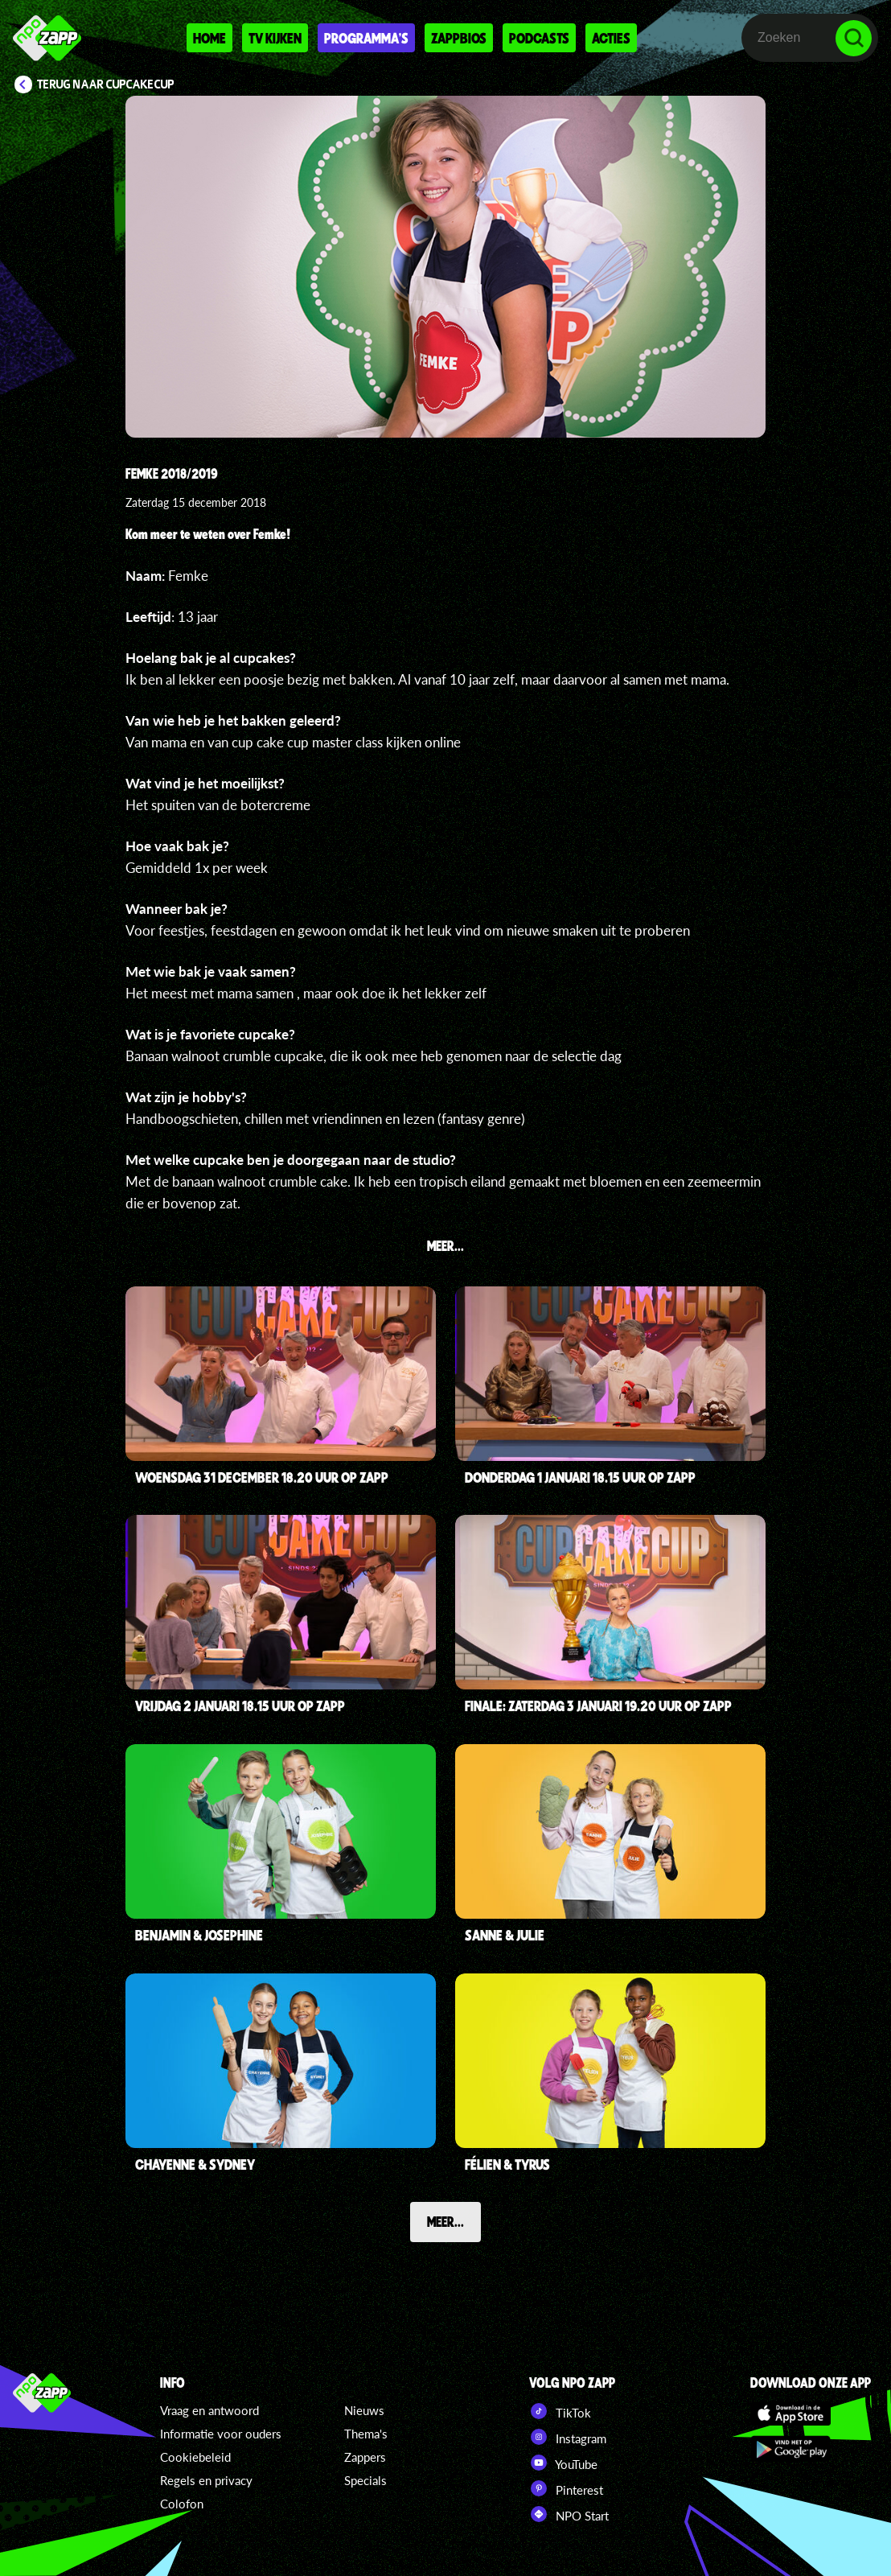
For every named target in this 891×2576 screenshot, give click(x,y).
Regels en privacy (206, 2480)
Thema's (366, 2433)
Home (209, 37)
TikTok (560, 2411)
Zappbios (459, 37)
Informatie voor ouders (220, 2433)
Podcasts (539, 37)
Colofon (181, 2503)
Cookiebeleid (195, 2457)
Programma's (366, 37)
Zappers (365, 2457)
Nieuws (364, 2410)
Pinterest (566, 2488)
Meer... (445, 2221)
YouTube (563, 2462)
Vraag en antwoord (209, 2410)
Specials (365, 2480)
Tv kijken (275, 37)
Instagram (567, 2436)
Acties (611, 37)
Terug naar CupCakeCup (106, 84)
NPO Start (569, 2514)
